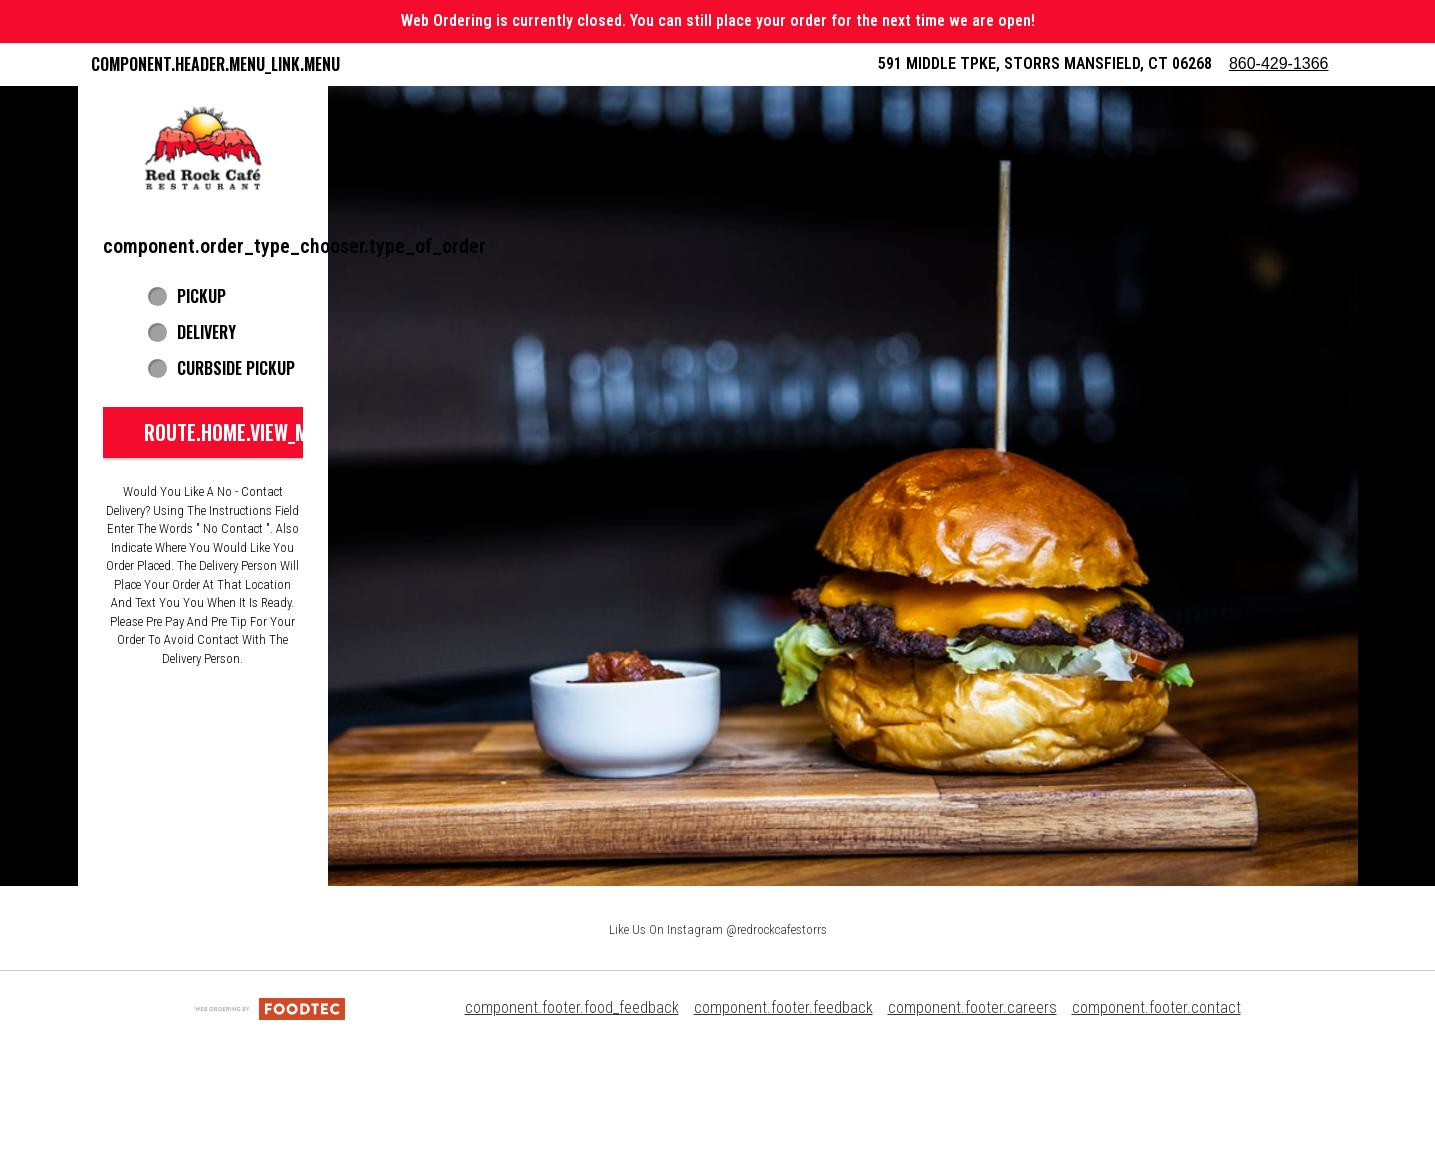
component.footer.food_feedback (572, 1073)
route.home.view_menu (242, 498)
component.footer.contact (1156, 1073)
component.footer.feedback (783, 1073)
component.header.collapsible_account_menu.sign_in (885, 107)
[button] (203, 214)
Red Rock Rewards (599, 107)
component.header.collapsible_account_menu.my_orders (299, 107)
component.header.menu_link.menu (215, 64)
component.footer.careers (972, 1073)
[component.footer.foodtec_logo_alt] (270, 1073)
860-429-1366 (1300, 138)
